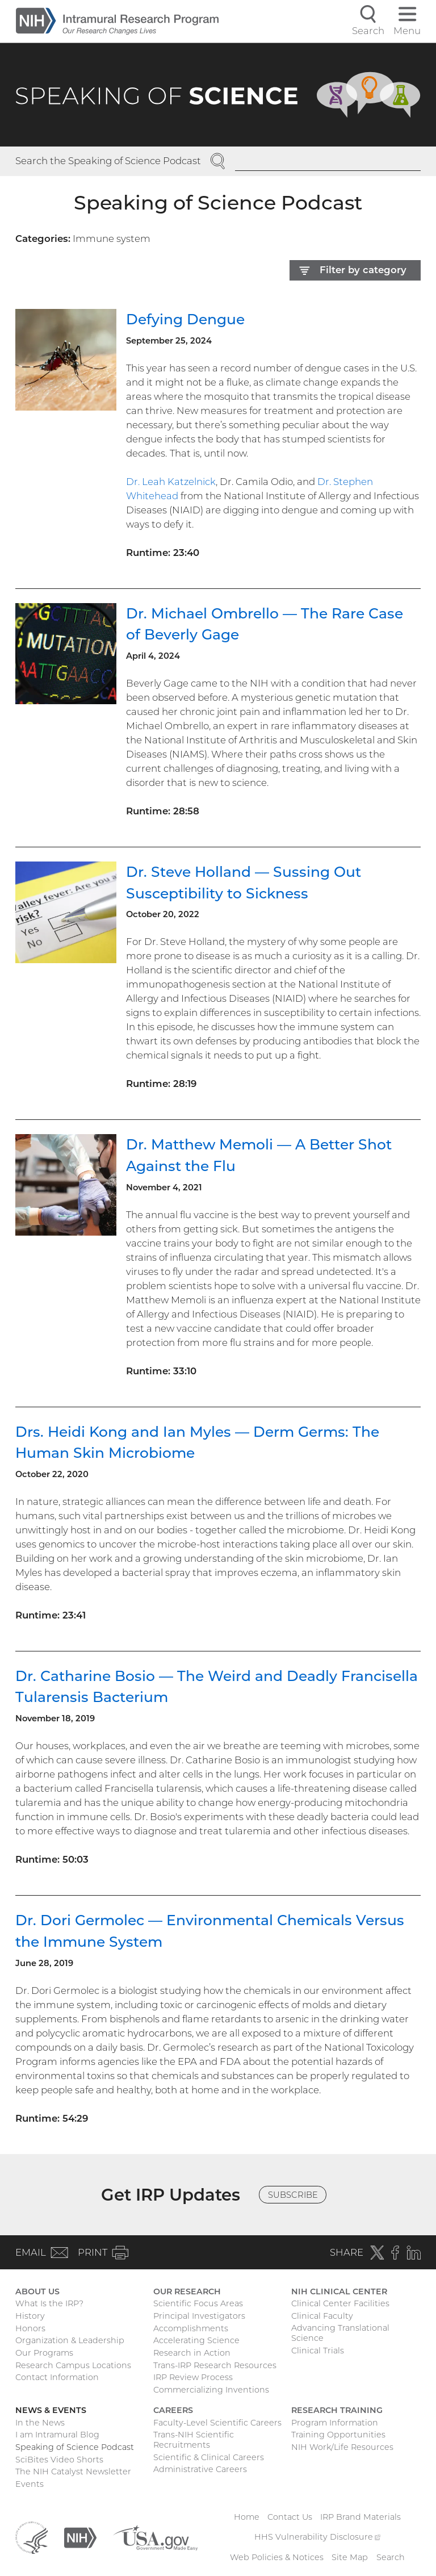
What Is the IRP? (49, 2303)
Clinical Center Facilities (340, 2303)
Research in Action (191, 2353)
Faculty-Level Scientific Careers (217, 2423)
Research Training (337, 2410)
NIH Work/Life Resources (342, 2447)
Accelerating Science (196, 2340)
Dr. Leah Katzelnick (171, 481)
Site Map (350, 2557)
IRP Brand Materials (360, 2517)
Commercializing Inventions (211, 2390)
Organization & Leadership (69, 2340)
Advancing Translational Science (340, 2333)
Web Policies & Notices (277, 2557)
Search (390, 2557)
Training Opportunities (338, 2434)
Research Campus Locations (73, 2365)
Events (29, 2484)
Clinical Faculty (322, 2316)
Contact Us (289, 2517)
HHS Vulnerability (317, 2537)
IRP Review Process (193, 2377)
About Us (37, 2291)
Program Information (334, 2423)
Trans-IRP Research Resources (214, 2365)
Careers (173, 2410)
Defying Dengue (185, 319)
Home (246, 2517)
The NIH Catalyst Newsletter (73, 2471)
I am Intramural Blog (57, 2434)
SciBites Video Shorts (59, 2459)
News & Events (50, 2410)
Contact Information (57, 2377)
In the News (40, 2423)
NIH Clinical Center (339, 2291)
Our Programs (44, 2353)
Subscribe (293, 2195)
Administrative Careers (200, 2469)
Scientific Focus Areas (198, 2303)
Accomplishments (190, 2328)
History (30, 2316)
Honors (30, 2328)
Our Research (187, 2291)
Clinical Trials (317, 2350)
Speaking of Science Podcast (74, 2447)
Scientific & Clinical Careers (208, 2457)
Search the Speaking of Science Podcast (108, 160)
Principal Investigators (199, 2316)
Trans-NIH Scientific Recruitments (193, 2439)
